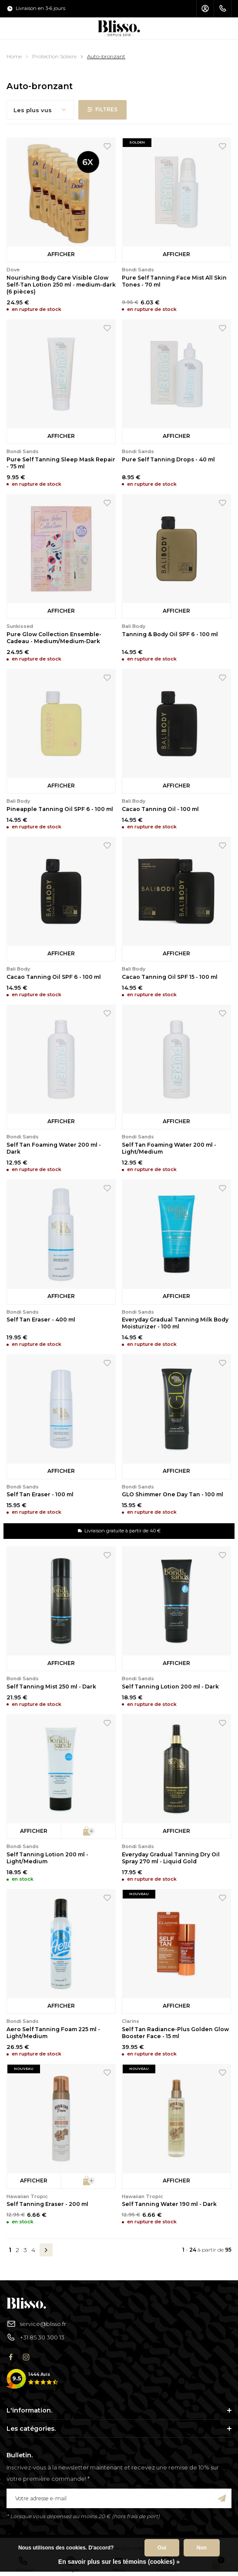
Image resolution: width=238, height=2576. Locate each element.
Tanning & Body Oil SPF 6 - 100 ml (170, 634)
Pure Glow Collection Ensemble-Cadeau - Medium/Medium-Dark (54, 637)
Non (202, 2548)
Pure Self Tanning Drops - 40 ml (168, 459)
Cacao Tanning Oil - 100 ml (160, 809)
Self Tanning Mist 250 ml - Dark (51, 1686)
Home (14, 56)
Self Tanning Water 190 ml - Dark (169, 2204)
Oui (162, 2548)
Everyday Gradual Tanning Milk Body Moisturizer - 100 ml (175, 1323)
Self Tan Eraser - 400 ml (41, 1319)
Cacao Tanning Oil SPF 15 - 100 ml (170, 977)
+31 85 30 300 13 (35, 2337)
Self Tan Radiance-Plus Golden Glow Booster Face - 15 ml (175, 2032)
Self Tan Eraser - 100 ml (40, 1494)
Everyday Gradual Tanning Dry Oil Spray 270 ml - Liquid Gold (171, 1858)
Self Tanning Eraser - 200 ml (47, 2204)
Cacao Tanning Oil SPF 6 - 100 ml (54, 977)
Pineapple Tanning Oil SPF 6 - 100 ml (60, 809)
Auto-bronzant (106, 56)
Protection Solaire (54, 56)
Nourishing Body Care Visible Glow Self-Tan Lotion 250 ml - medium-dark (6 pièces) (61, 284)
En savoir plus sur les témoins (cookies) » (119, 2561)
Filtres (102, 109)
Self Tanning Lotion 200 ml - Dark (170, 1686)
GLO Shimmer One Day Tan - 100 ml (172, 1494)
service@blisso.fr (36, 2324)
